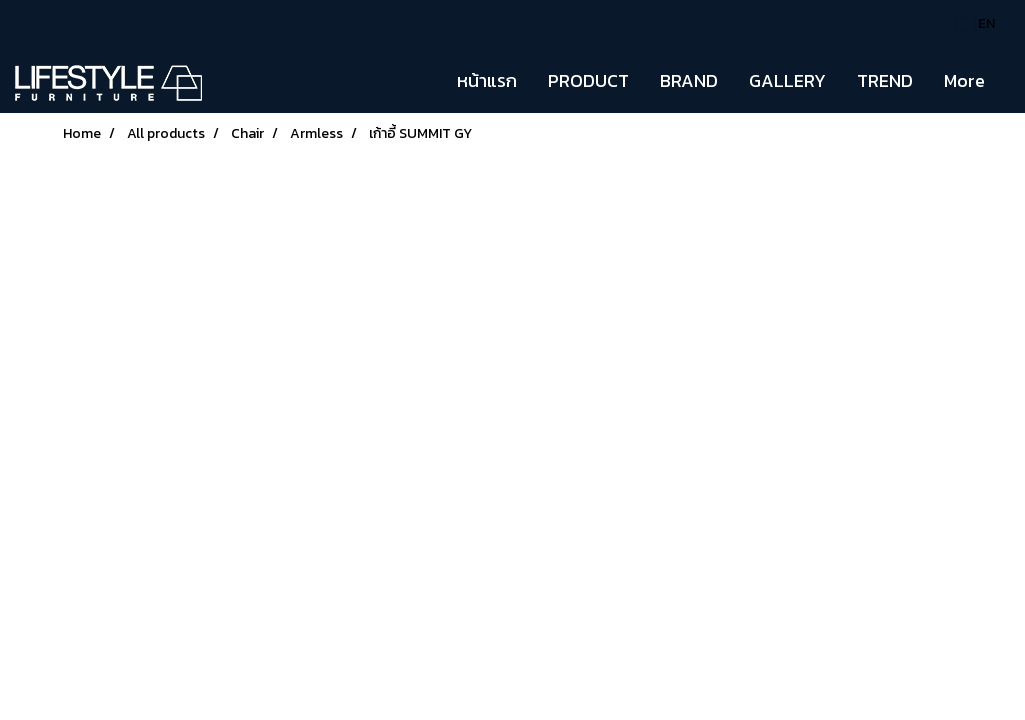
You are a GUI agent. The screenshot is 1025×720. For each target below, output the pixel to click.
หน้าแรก (487, 80)
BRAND (689, 80)
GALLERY (787, 80)
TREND (885, 80)
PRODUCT (588, 80)
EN (975, 23)
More (964, 80)
